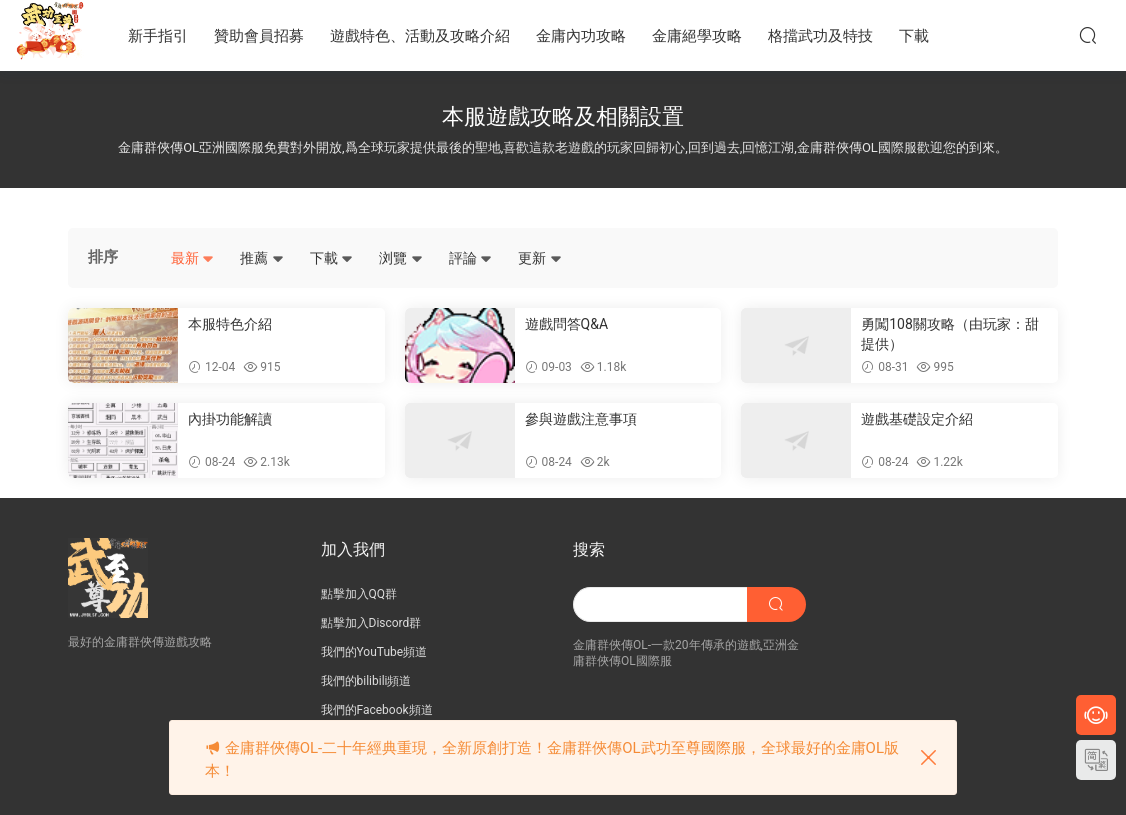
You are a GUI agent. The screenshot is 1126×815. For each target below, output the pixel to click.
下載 (914, 36)
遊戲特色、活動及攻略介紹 (420, 36)
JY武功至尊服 (50, 35)
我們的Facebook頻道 (377, 710)
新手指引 (158, 36)
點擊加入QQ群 (359, 594)
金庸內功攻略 (581, 36)
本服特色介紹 (230, 324)
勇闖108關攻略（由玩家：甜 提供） (950, 334)
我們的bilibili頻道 (366, 681)
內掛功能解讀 (230, 419)
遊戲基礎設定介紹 (917, 419)
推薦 (261, 258)
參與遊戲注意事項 (581, 419)
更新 (539, 258)
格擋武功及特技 (820, 36)
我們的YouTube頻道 (374, 652)
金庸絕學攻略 (697, 36)
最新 (192, 258)
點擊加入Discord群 (371, 623)
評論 (470, 258)
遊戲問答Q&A (566, 324)
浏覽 (400, 258)
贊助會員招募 (259, 36)
